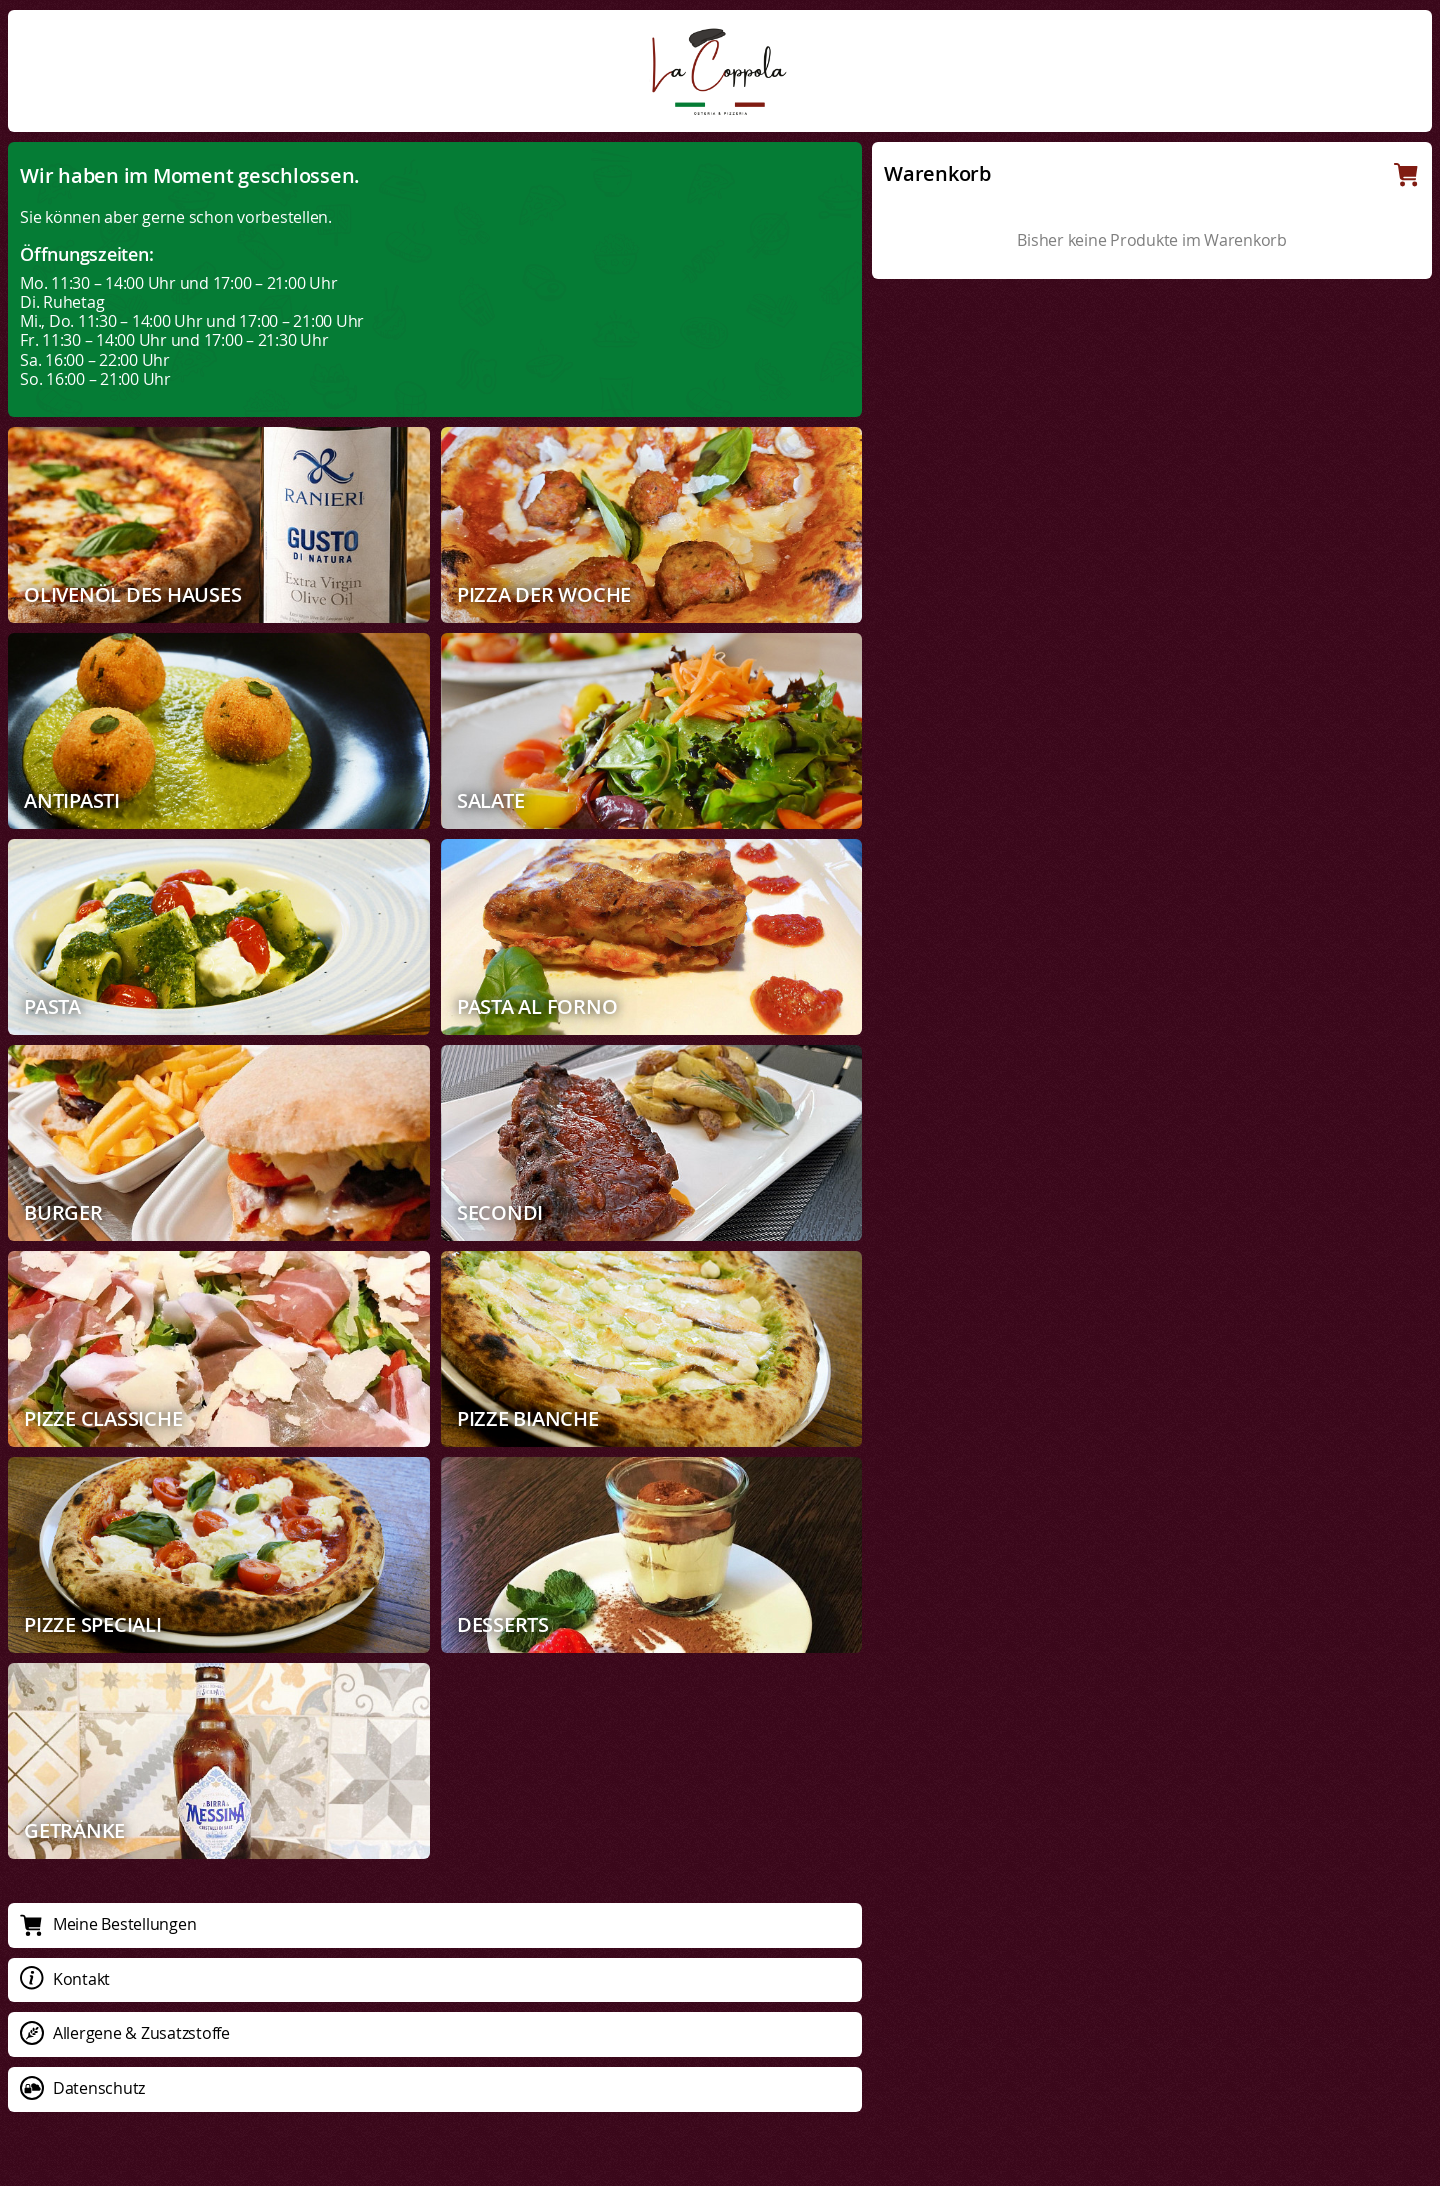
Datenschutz (82, 2088)
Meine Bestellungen (108, 1924)
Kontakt (65, 1979)
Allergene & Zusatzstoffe (125, 2033)
